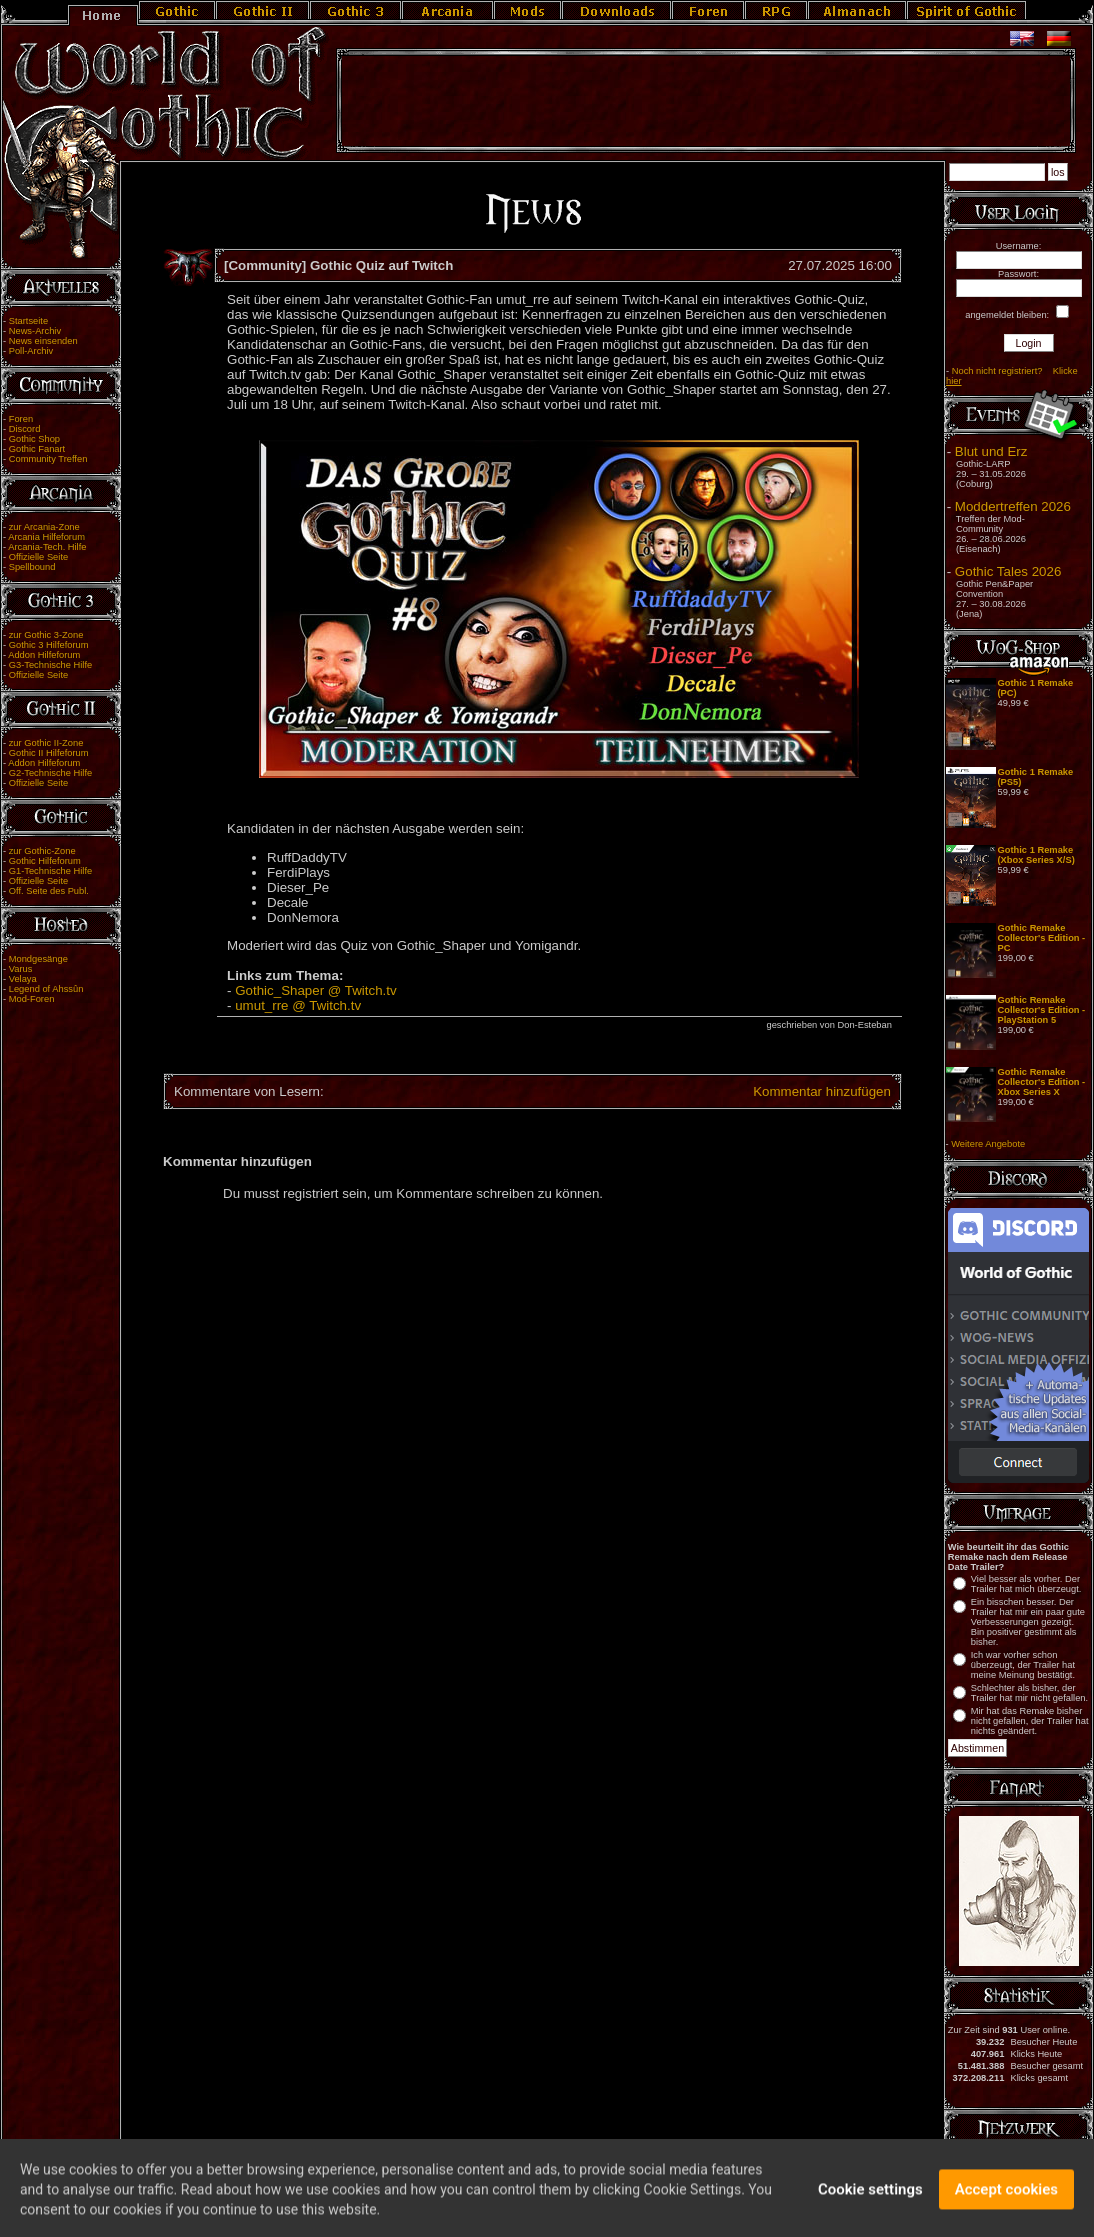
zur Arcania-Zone (44, 527)
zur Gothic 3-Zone (46, 635)
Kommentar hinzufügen (822, 1091)
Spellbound (32, 567)
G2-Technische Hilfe (50, 773)
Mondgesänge (38, 959)
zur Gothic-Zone (42, 851)
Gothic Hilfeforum (45, 861)
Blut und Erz (991, 451)
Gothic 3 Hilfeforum (49, 645)
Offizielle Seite (38, 557)
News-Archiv (35, 331)
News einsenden (43, 341)
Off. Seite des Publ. (49, 891)
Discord (25, 429)
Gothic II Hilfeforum (49, 753)
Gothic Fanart (37, 449)
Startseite (28, 321)
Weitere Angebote (988, 1144)
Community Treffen (48, 459)
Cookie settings (870, 2204)
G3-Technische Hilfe (50, 665)
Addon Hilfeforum (44, 655)
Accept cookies (1006, 2204)
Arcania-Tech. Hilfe (47, 547)
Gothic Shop (34, 439)
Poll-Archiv (31, 351)
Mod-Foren (32, 999)
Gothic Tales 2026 (1008, 571)
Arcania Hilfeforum (46, 537)
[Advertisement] (706, 101)
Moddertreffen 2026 (1013, 506)
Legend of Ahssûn (46, 989)
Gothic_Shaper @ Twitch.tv (315, 990)
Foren (21, 419)
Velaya (23, 979)
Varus (21, 969)
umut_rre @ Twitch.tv (298, 1005)
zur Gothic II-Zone (46, 743)
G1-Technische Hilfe (50, 871)
